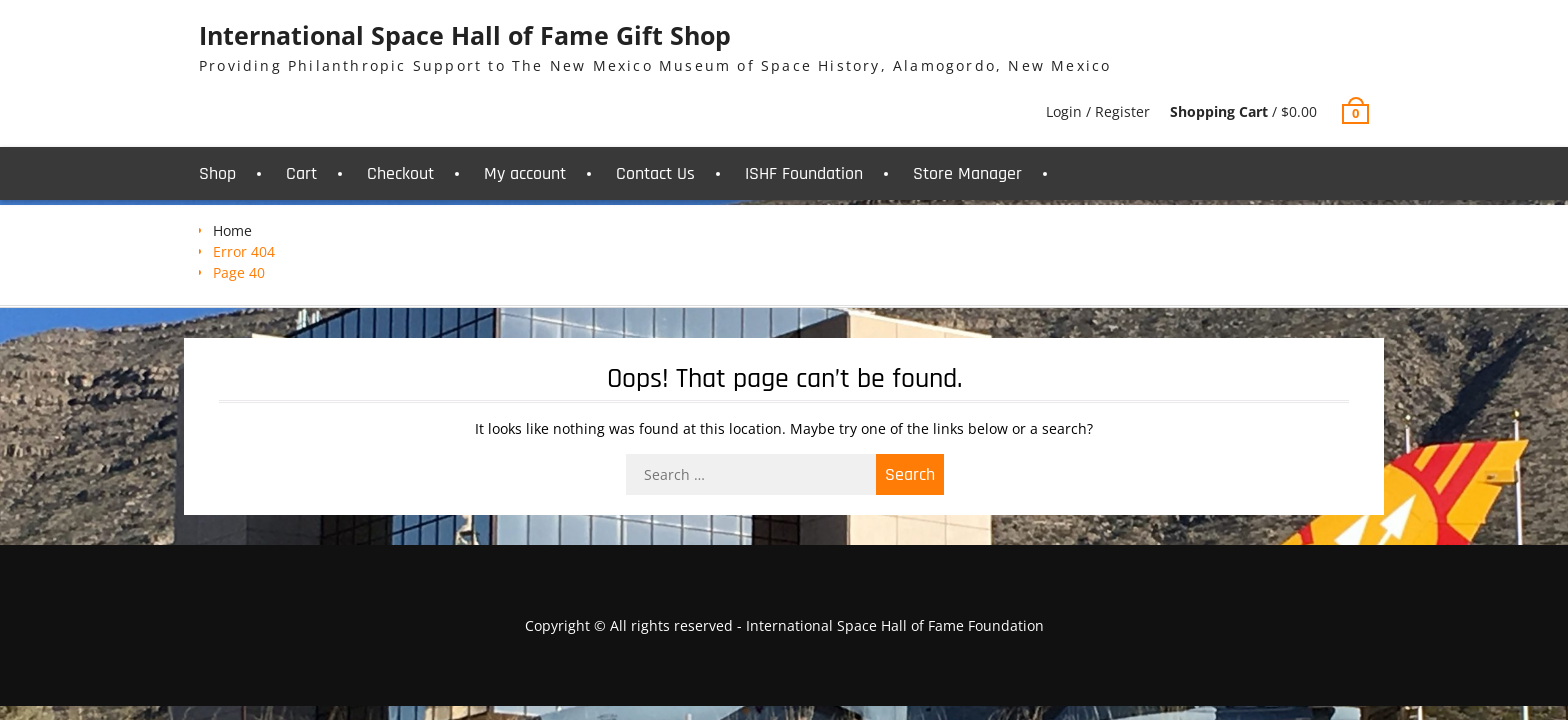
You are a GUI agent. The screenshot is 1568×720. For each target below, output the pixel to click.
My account (525, 173)
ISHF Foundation (804, 173)
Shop (217, 173)
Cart (301, 173)
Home (232, 230)
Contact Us (655, 173)
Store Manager (967, 173)
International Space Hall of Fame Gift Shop (465, 35)
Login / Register (1098, 111)
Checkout (400, 173)
